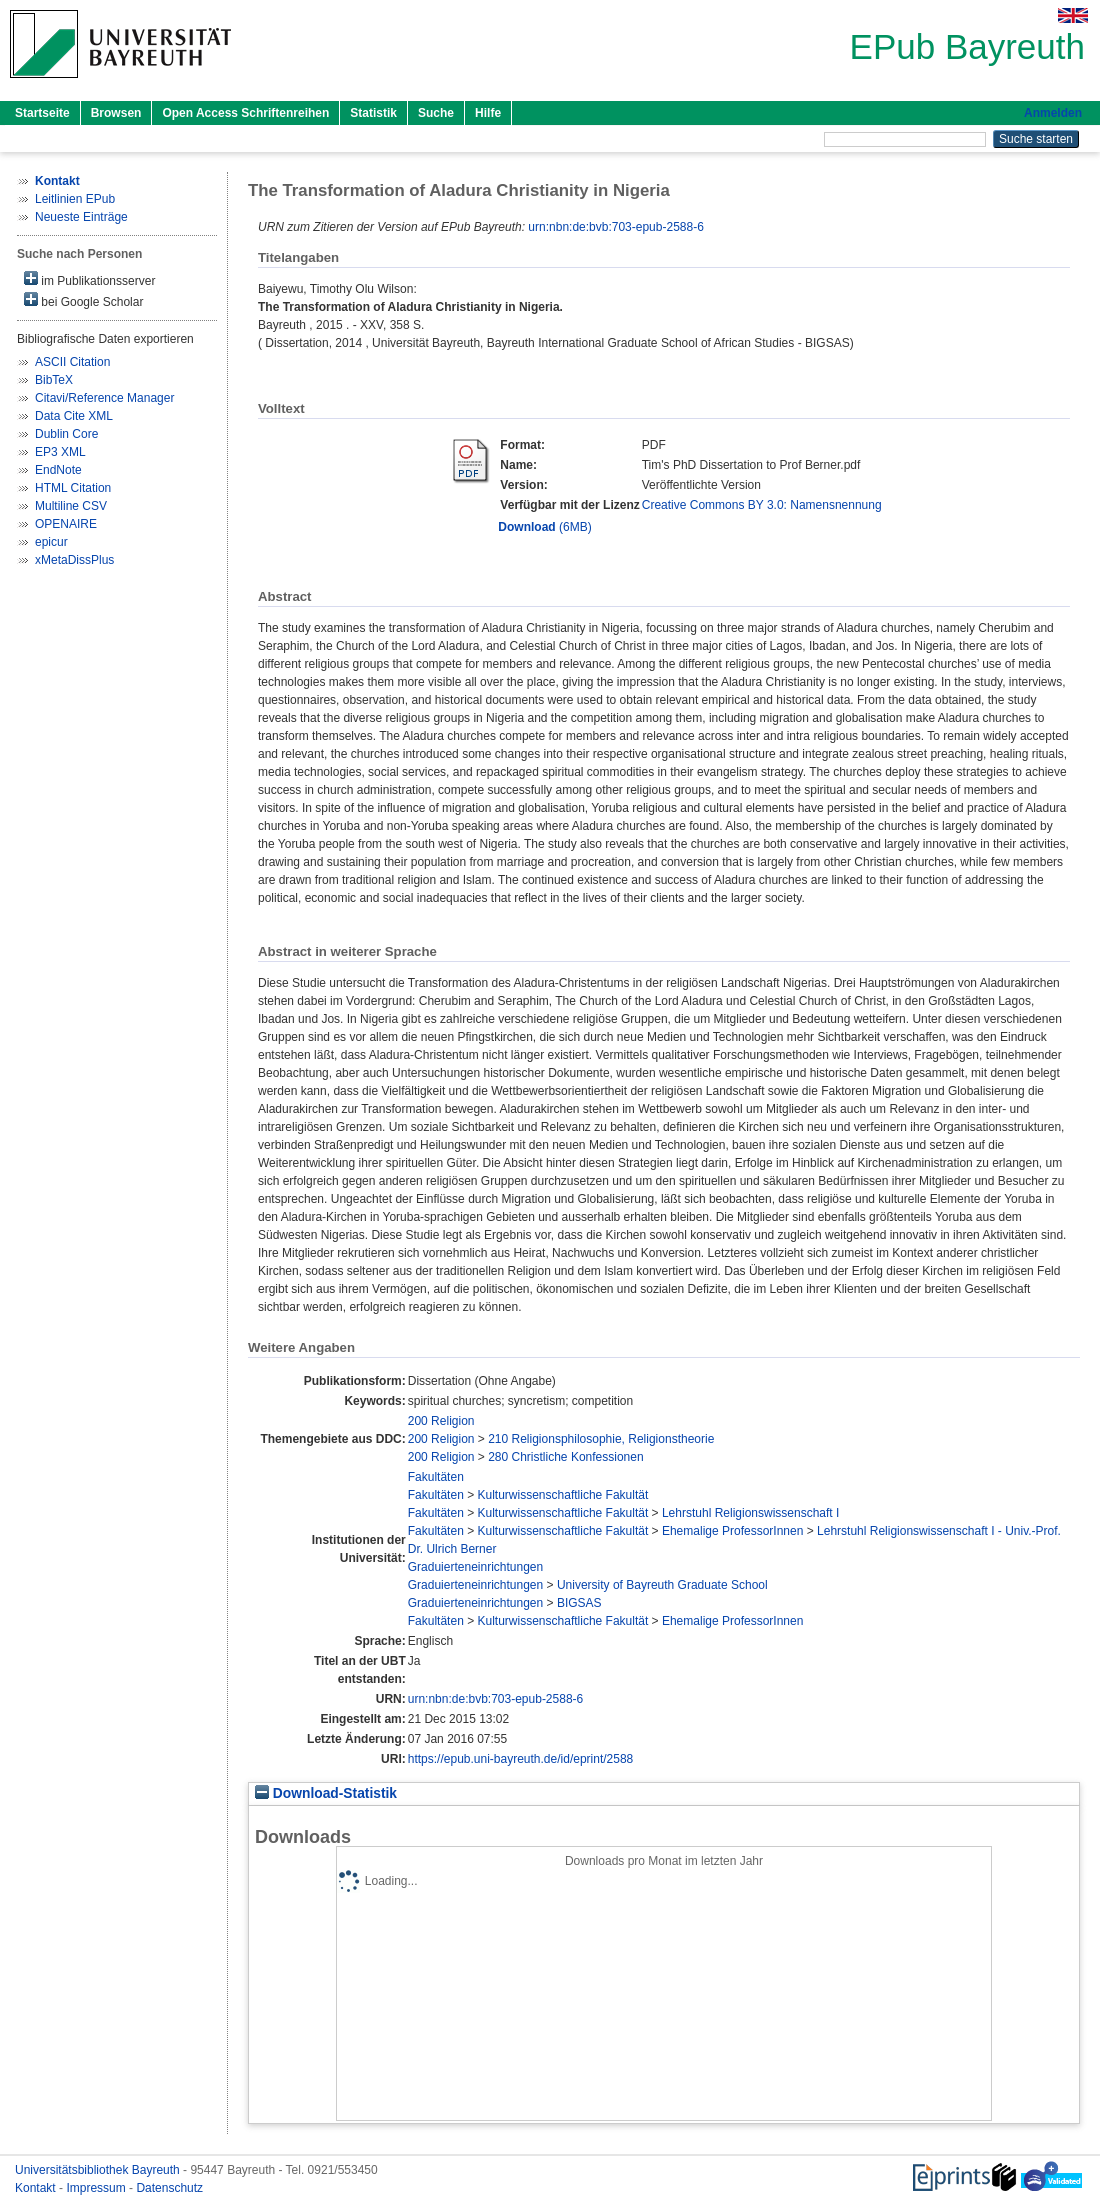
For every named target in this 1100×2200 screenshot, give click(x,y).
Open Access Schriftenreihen (245, 113)
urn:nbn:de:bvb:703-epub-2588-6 (615, 227)
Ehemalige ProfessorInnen (732, 1531)
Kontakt (37, 2188)
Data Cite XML (74, 416)
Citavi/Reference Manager (104, 398)
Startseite (42, 113)
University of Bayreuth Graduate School (662, 1585)
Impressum (97, 2188)
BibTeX (54, 380)
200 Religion (441, 1421)
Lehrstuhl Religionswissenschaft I (750, 1513)
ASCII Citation (72, 362)
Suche (436, 113)
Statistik (373, 113)
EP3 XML (60, 452)
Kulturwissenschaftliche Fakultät (563, 1495)
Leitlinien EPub (75, 199)
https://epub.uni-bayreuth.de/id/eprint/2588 (521, 1759)
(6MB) (544, 527)
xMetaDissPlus (74, 560)
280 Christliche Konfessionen (565, 1457)
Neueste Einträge (81, 217)
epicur (51, 542)
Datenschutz (169, 2188)
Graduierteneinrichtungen (475, 1567)
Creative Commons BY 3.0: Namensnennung (762, 505)
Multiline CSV (71, 506)
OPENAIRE (66, 524)
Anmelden (1053, 113)
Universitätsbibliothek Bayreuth (99, 2170)
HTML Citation (73, 488)
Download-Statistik (326, 1793)
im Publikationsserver (89, 279)
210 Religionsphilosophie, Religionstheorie (601, 1439)
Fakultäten (436, 1477)
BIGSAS (579, 1603)
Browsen (116, 113)
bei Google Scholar (83, 300)
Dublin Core (66, 434)
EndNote (58, 470)
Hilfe (488, 113)
